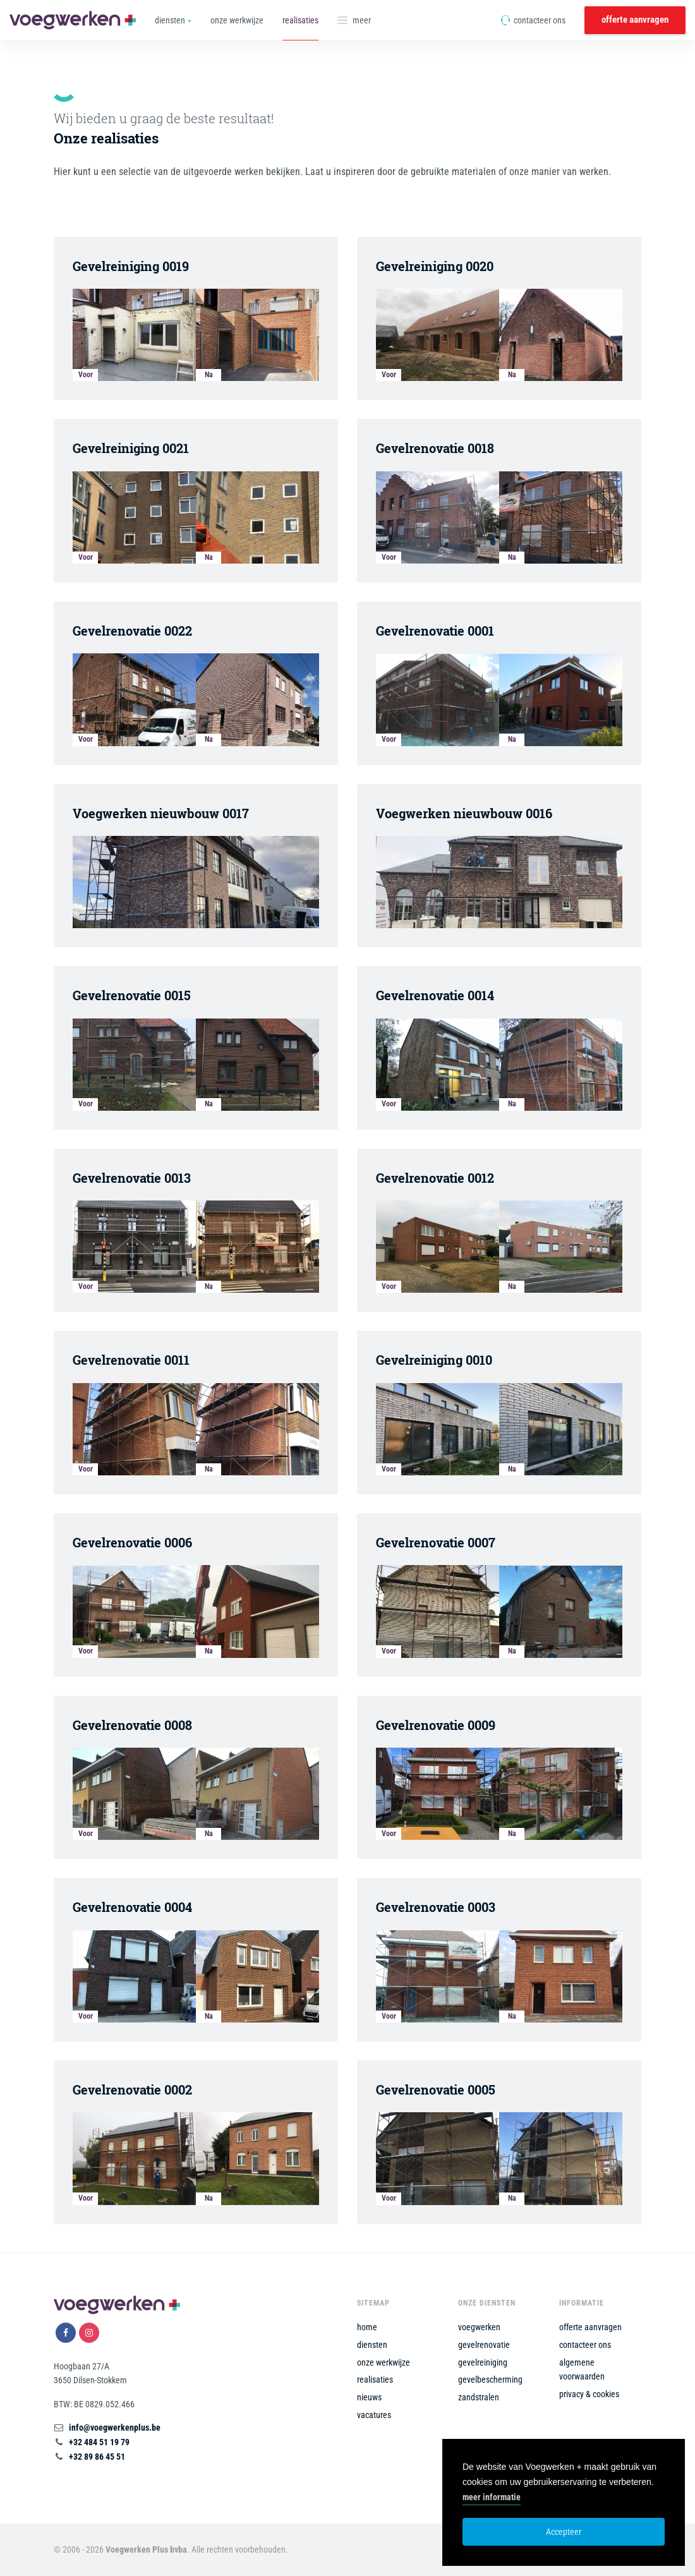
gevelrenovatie (484, 2345)
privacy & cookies (589, 2394)
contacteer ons (532, 20)
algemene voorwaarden (582, 2369)
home (367, 2327)
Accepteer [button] (563, 2532)
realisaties (300, 20)
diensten (372, 2345)
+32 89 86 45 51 (97, 2457)
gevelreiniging (482, 2362)
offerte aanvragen (634, 19)
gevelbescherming (490, 2379)
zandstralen (478, 2397)
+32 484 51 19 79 (99, 2442)
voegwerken (479, 2327)
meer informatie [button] (491, 2497)
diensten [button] (170, 20)
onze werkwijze (236, 20)
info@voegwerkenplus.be (114, 2427)
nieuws (369, 2397)
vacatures (374, 2415)
